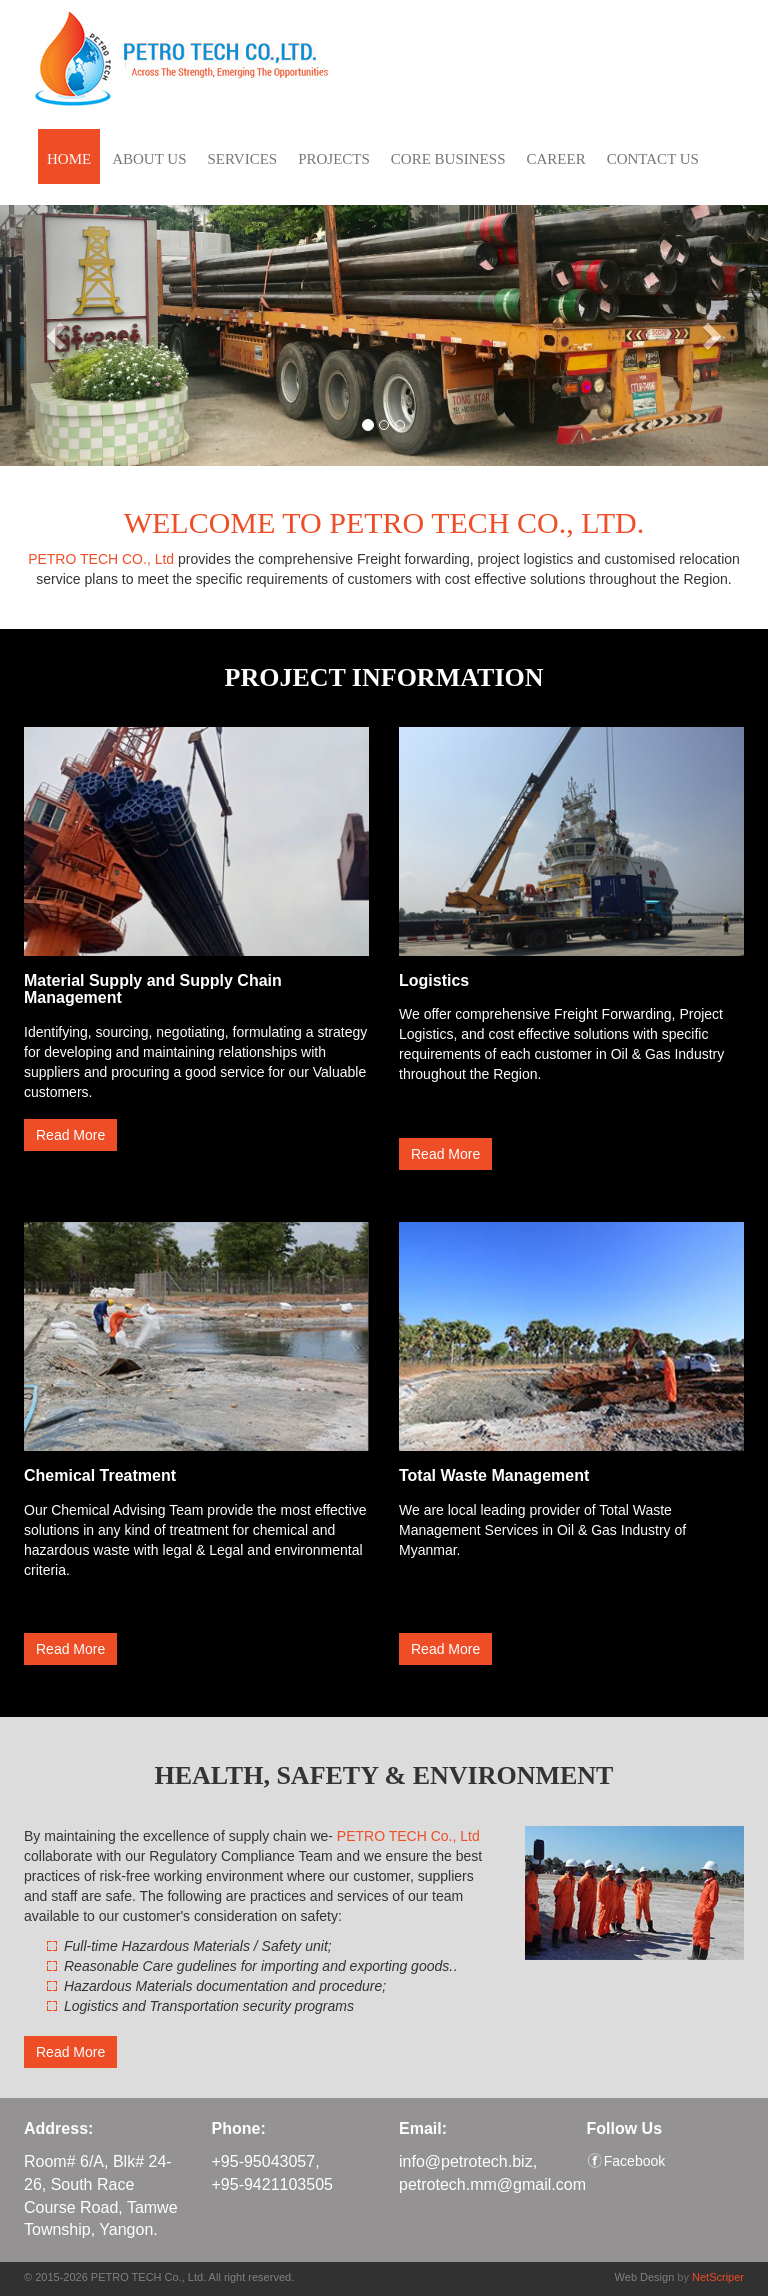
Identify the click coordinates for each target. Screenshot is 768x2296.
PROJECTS (334, 159)
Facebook (634, 2161)
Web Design (645, 2277)
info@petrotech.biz (466, 2161)
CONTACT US (653, 159)
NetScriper (718, 2277)
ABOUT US (149, 159)
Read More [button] (70, 1135)
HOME (69, 159)
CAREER (555, 159)
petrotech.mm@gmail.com (492, 2184)
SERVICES (243, 159)
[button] (57, 335)
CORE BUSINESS (448, 159)
